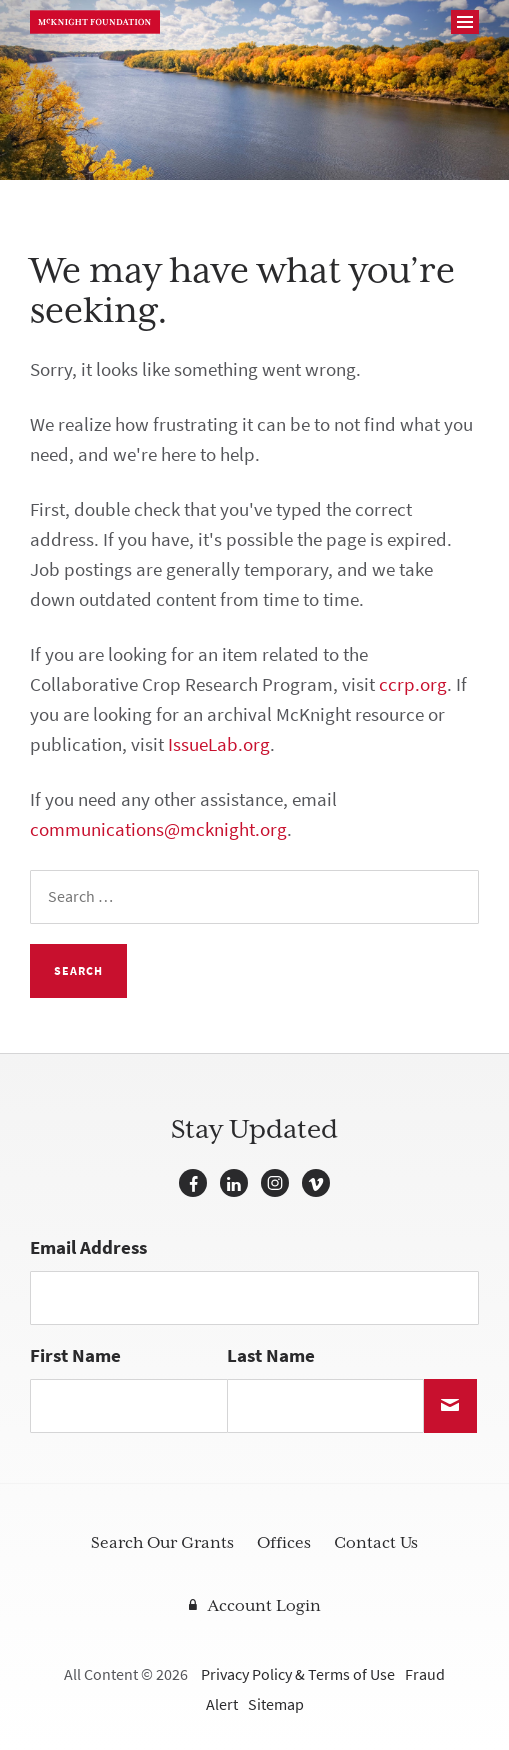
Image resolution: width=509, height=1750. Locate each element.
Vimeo (316, 1183)
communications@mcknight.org (158, 829)
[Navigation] (465, 22)
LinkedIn (234, 1183)
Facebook (193, 1183)
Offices (284, 1543)
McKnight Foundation (95, 22)
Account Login (264, 1606)
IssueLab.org (219, 744)
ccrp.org (413, 684)
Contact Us (376, 1543)
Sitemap (276, 1704)
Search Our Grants (162, 1543)
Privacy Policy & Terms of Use (298, 1674)
